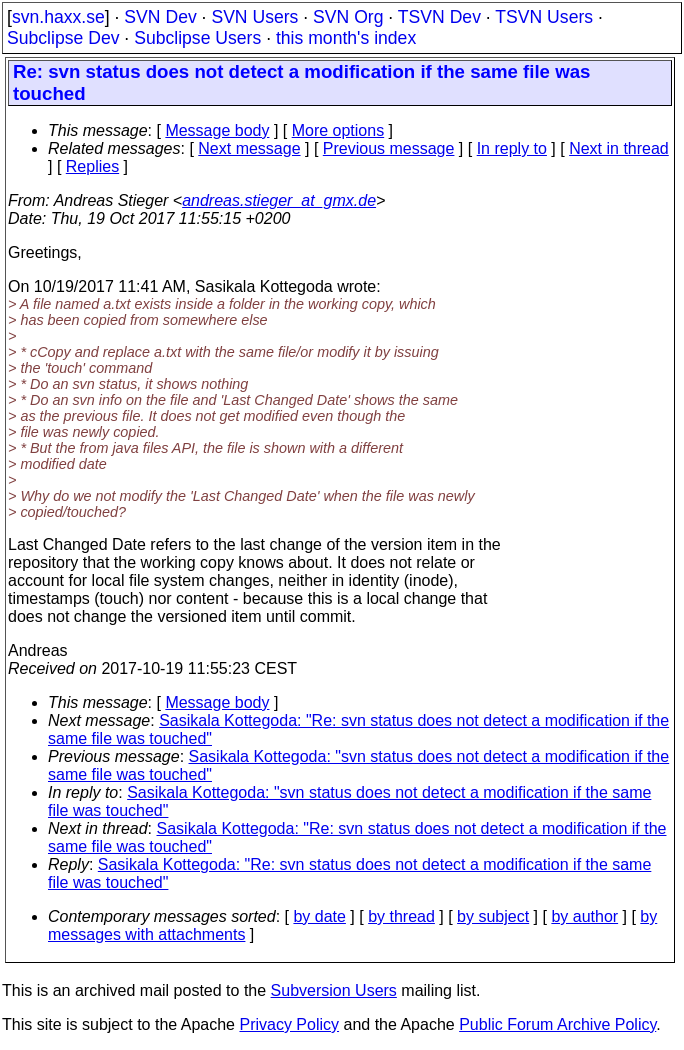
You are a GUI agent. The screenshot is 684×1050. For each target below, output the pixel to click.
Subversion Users (334, 990)
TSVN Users (544, 17)
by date (319, 916)
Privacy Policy (289, 1024)
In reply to (512, 148)
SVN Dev (160, 17)
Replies (92, 166)
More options (338, 130)
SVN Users (254, 17)
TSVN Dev (439, 17)
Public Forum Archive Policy (557, 1024)
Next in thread (619, 148)
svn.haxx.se (58, 17)
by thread (401, 916)
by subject (493, 916)
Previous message (389, 148)
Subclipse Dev (63, 38)
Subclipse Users (197, 38)
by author (584, 916)
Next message (249, 148)
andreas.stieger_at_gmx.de (279, 200)
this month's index (346, 38)
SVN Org (348, 17)
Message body (217, 130)
